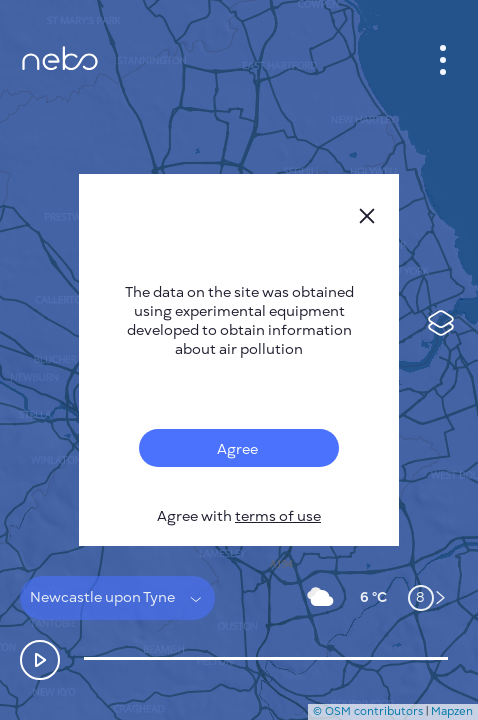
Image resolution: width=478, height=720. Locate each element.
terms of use (278, 516)
